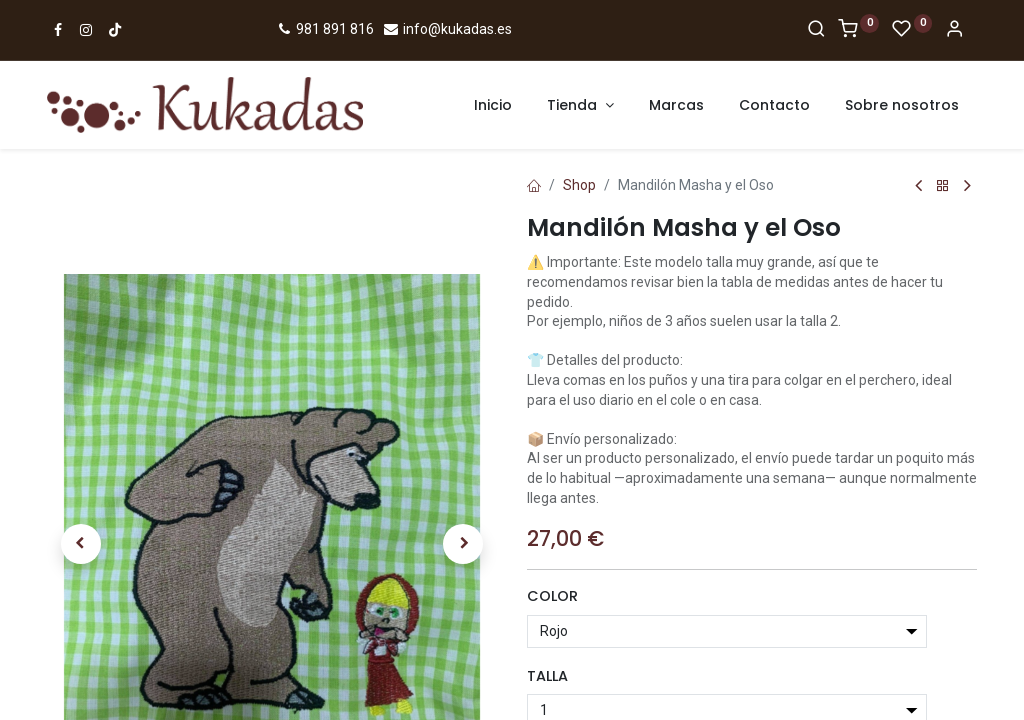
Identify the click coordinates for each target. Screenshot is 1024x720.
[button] (81, 443)
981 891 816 (324, 29)
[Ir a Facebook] (58, 30)
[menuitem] (493, 106)
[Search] (816, 30)
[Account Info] (954, 30)
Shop (579, 185)
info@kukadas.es (447, 29)
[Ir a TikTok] (115, 30)
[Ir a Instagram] (86, 30)
